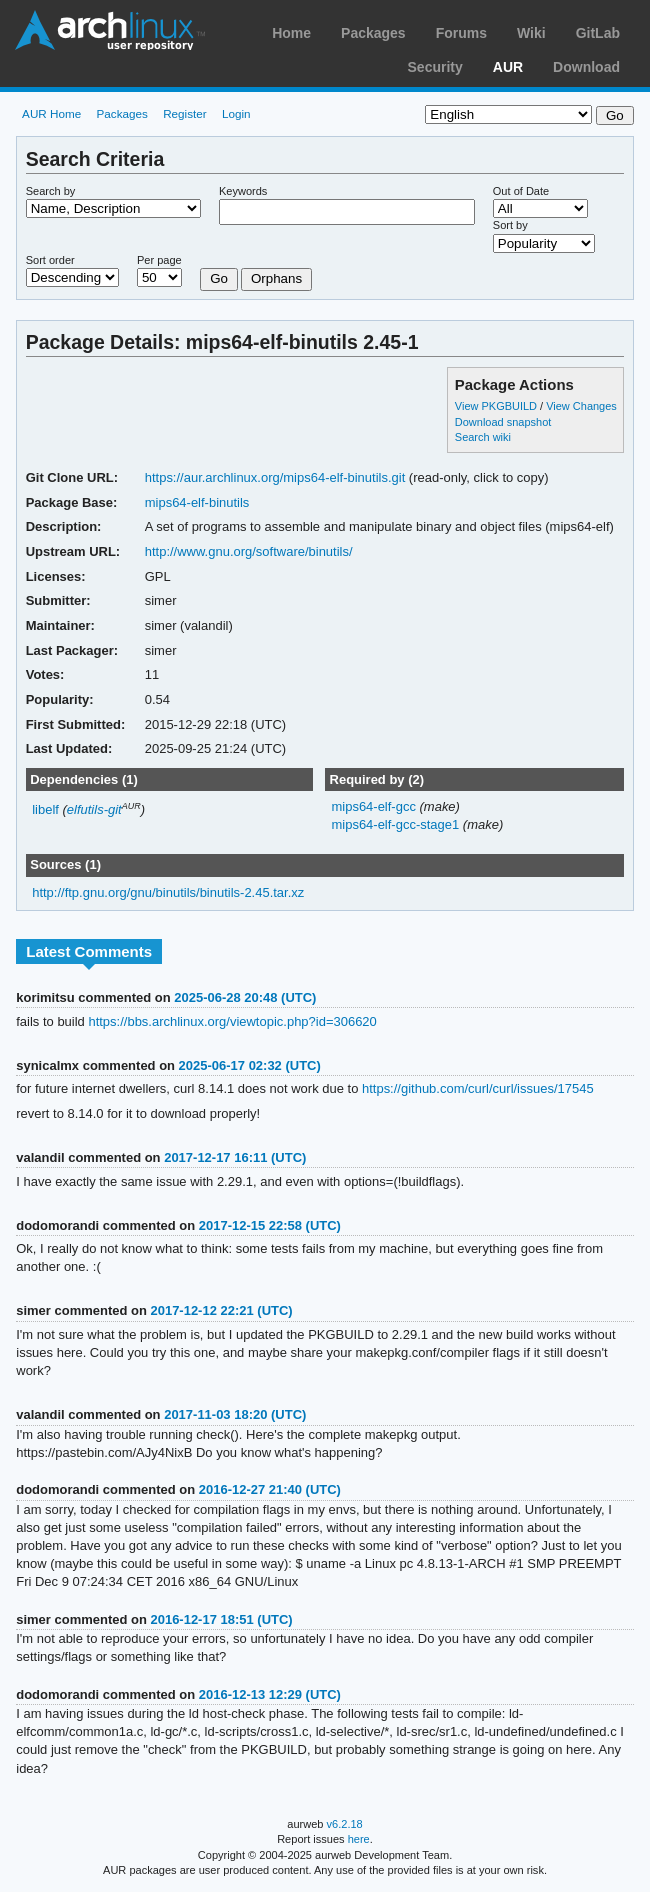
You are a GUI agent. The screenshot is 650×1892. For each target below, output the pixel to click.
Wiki (531, 33)
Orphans (276, 278)
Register (185, 113)
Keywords (243, 191)
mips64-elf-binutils (197, 502)
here (359, 1839)
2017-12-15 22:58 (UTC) (270, 1225)
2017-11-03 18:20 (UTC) (235, 1414)
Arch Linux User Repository (110, 30)
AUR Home (51, 113)
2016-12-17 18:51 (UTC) (221, 1619)
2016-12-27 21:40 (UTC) (270, 1489)
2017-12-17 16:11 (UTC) (235, 1157)
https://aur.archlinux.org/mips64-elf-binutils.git (275, 477)
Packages (373, 33)
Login (236, 113)
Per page (159, 260)
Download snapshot (503, 422)
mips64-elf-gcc (375, 806)
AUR (508, 67)
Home (291, 33)
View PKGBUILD (497, 406)
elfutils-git (94, 809)
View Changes (581, 406)
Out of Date (521, 191)
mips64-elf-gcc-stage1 (396, 824)
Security (435, 67)
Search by (51, 191)
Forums (461, 33)
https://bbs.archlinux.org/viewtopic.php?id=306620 (232, 1021)
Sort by (510, 225)
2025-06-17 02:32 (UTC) (250, 1065)
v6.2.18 (345, 1824)
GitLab (598, 33)
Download (586, 67)
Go (219, 278)
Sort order (50, 260)
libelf (45, 809)
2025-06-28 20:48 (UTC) (245, 997)
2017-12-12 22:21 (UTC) (221, 1310)
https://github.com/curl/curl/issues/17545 (478, 1088)
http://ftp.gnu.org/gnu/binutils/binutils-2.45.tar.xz (168, 892)
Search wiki (483, 437)
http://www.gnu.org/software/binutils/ (249, 551)
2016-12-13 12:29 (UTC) (270, 1694)
